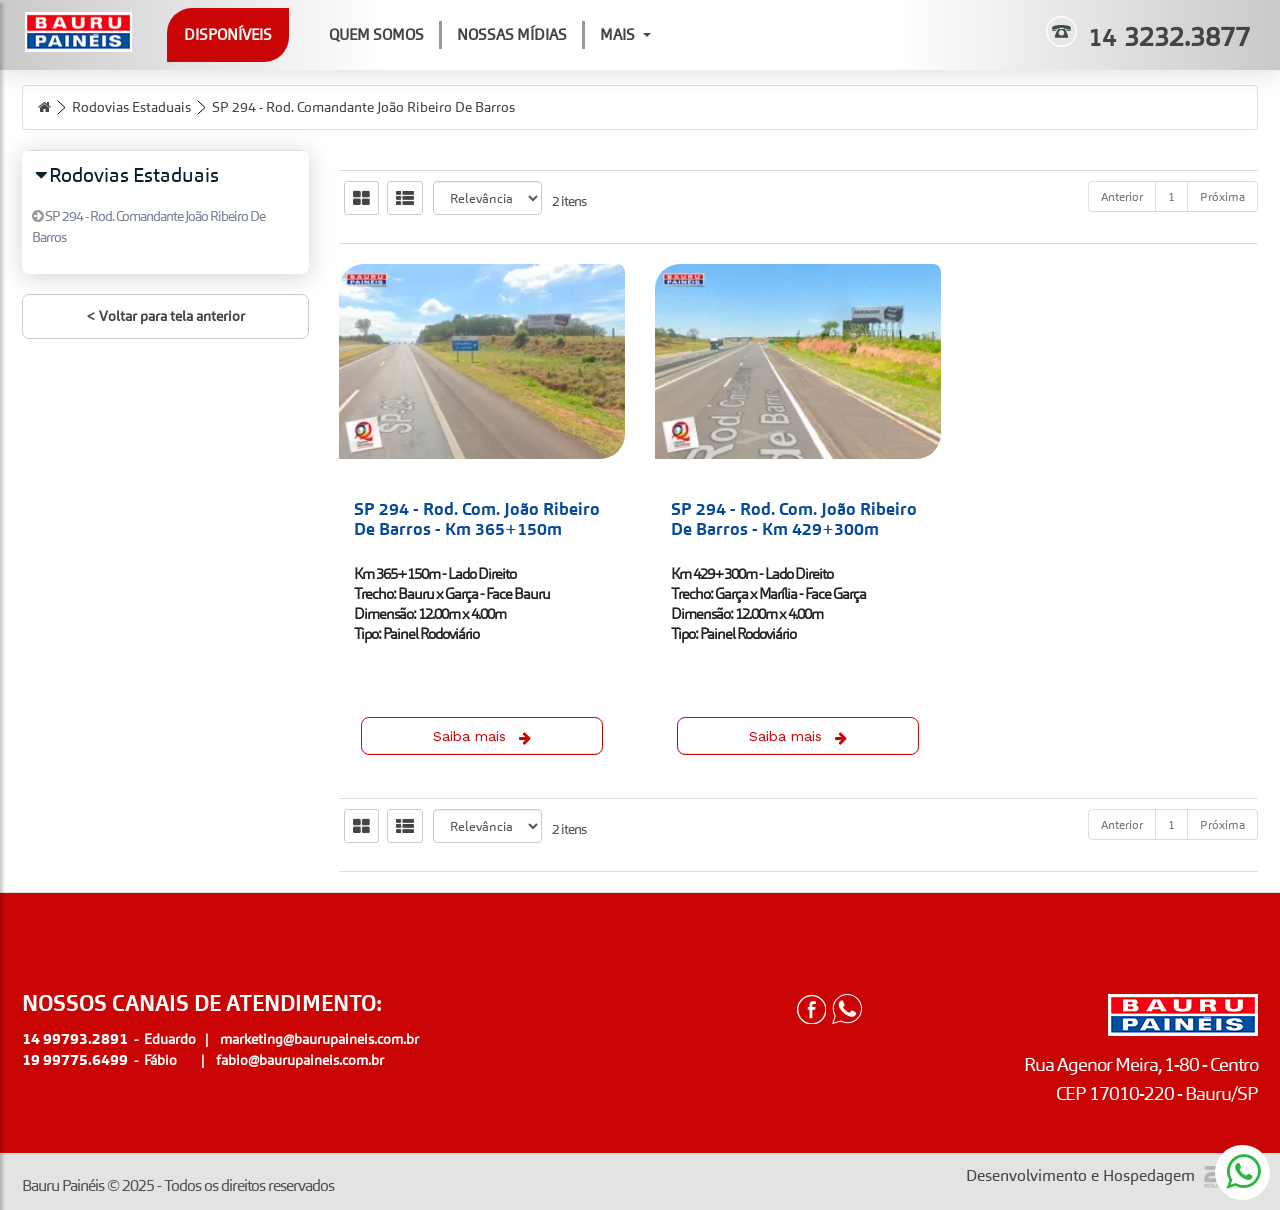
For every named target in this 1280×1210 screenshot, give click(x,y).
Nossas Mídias (512, 34)
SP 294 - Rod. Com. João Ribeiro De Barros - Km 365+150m (477, 519)
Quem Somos (376, 34)
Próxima (1222, 196)
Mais (625, 34)
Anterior (1122, 196)
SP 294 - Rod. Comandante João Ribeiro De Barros (363, 107)
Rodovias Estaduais (131, 107)
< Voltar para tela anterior (165, 316)
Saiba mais (482, 736)
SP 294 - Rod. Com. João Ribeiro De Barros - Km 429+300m (794, 519)
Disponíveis (228, 34)
